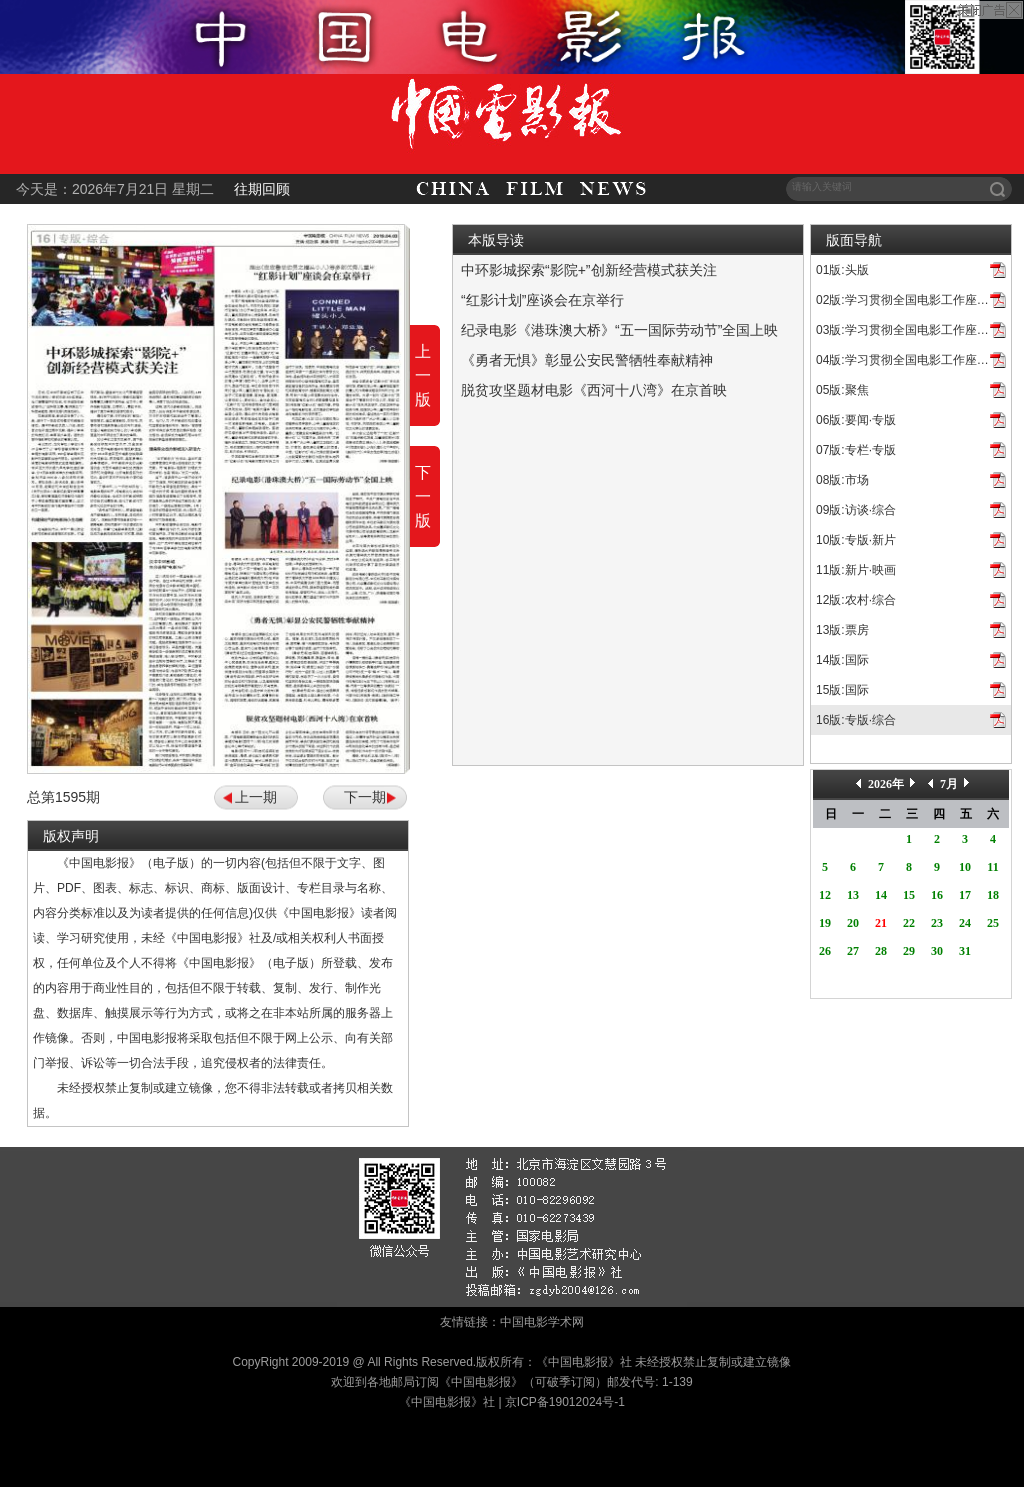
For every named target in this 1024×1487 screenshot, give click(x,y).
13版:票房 (842, 630)
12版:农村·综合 (856, 600)
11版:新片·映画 (856, 570)
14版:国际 (842, 660)
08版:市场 (842, 480)
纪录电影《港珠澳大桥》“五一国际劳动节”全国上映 (619, 330)
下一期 (365, 797)
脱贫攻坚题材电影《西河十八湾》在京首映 (594, 390)
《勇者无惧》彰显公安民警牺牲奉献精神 (587, 360)
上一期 (256, 797)
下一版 (423, 496)
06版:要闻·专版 (856, 420)
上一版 (423, 375)
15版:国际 (842, 690)
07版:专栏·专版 (856, 450)
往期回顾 (262, 189)
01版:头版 (842, 270)
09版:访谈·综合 (856, 510)
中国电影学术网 (542, 1322)
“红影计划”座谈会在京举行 (542, 300)
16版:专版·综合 (856, 720)
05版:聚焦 (842, 390)
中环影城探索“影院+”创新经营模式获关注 (589, 270)
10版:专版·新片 (856, 540)
